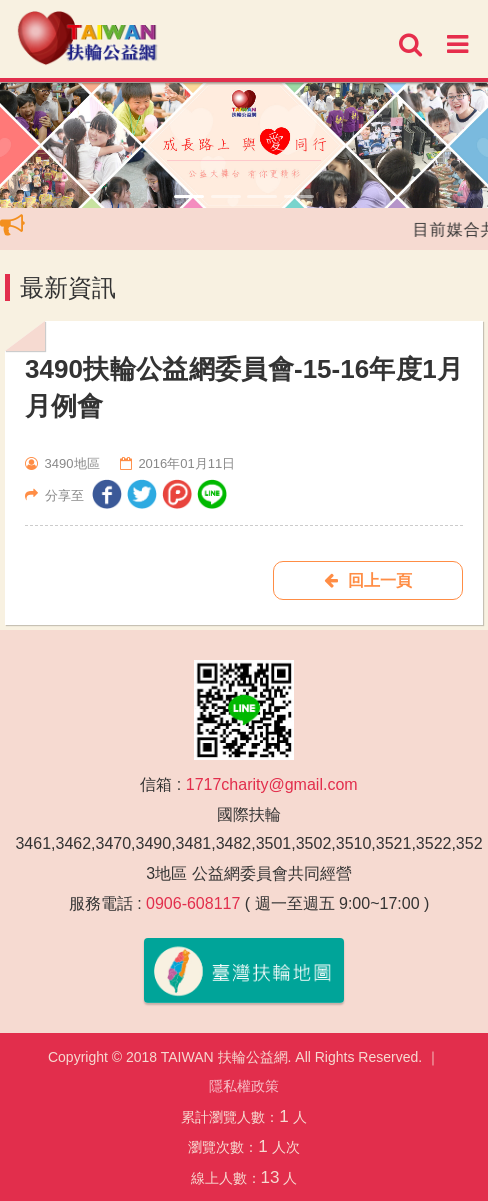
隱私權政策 (244, 1086)
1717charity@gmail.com (272, 784)
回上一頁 (368, 580)
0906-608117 (193, 903)
